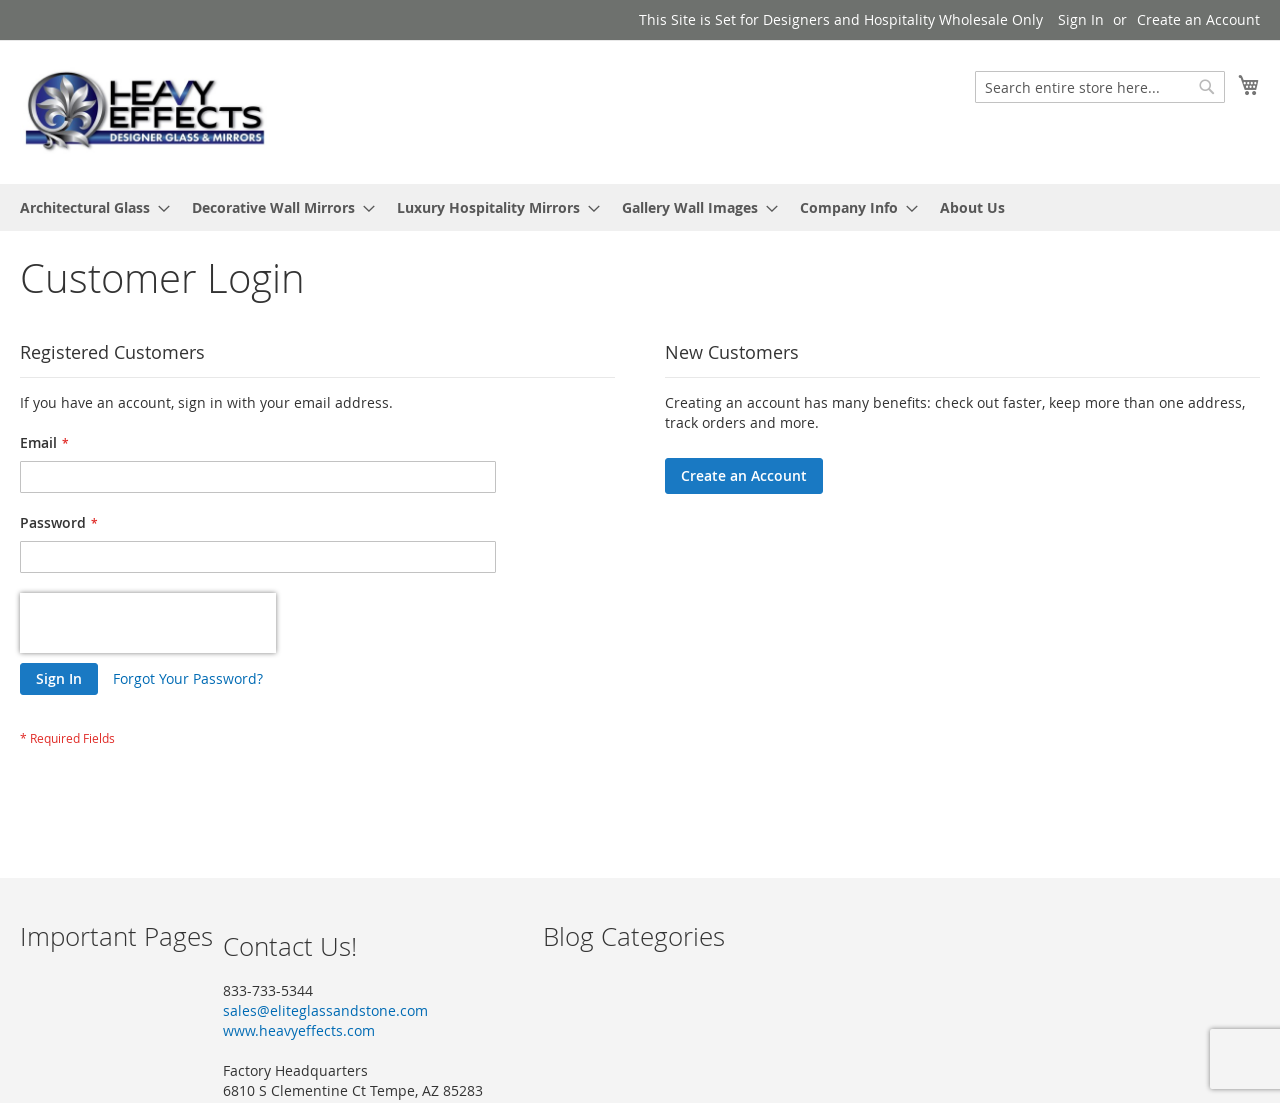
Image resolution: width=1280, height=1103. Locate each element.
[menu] (640, 207)
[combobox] (1100, 87)
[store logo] (145, 111)
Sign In (1081, 19)
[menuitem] (89, 207)
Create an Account (1198, 19)
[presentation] (148, 623)
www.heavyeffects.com (299, 1030)
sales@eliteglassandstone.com (325, 1010)
